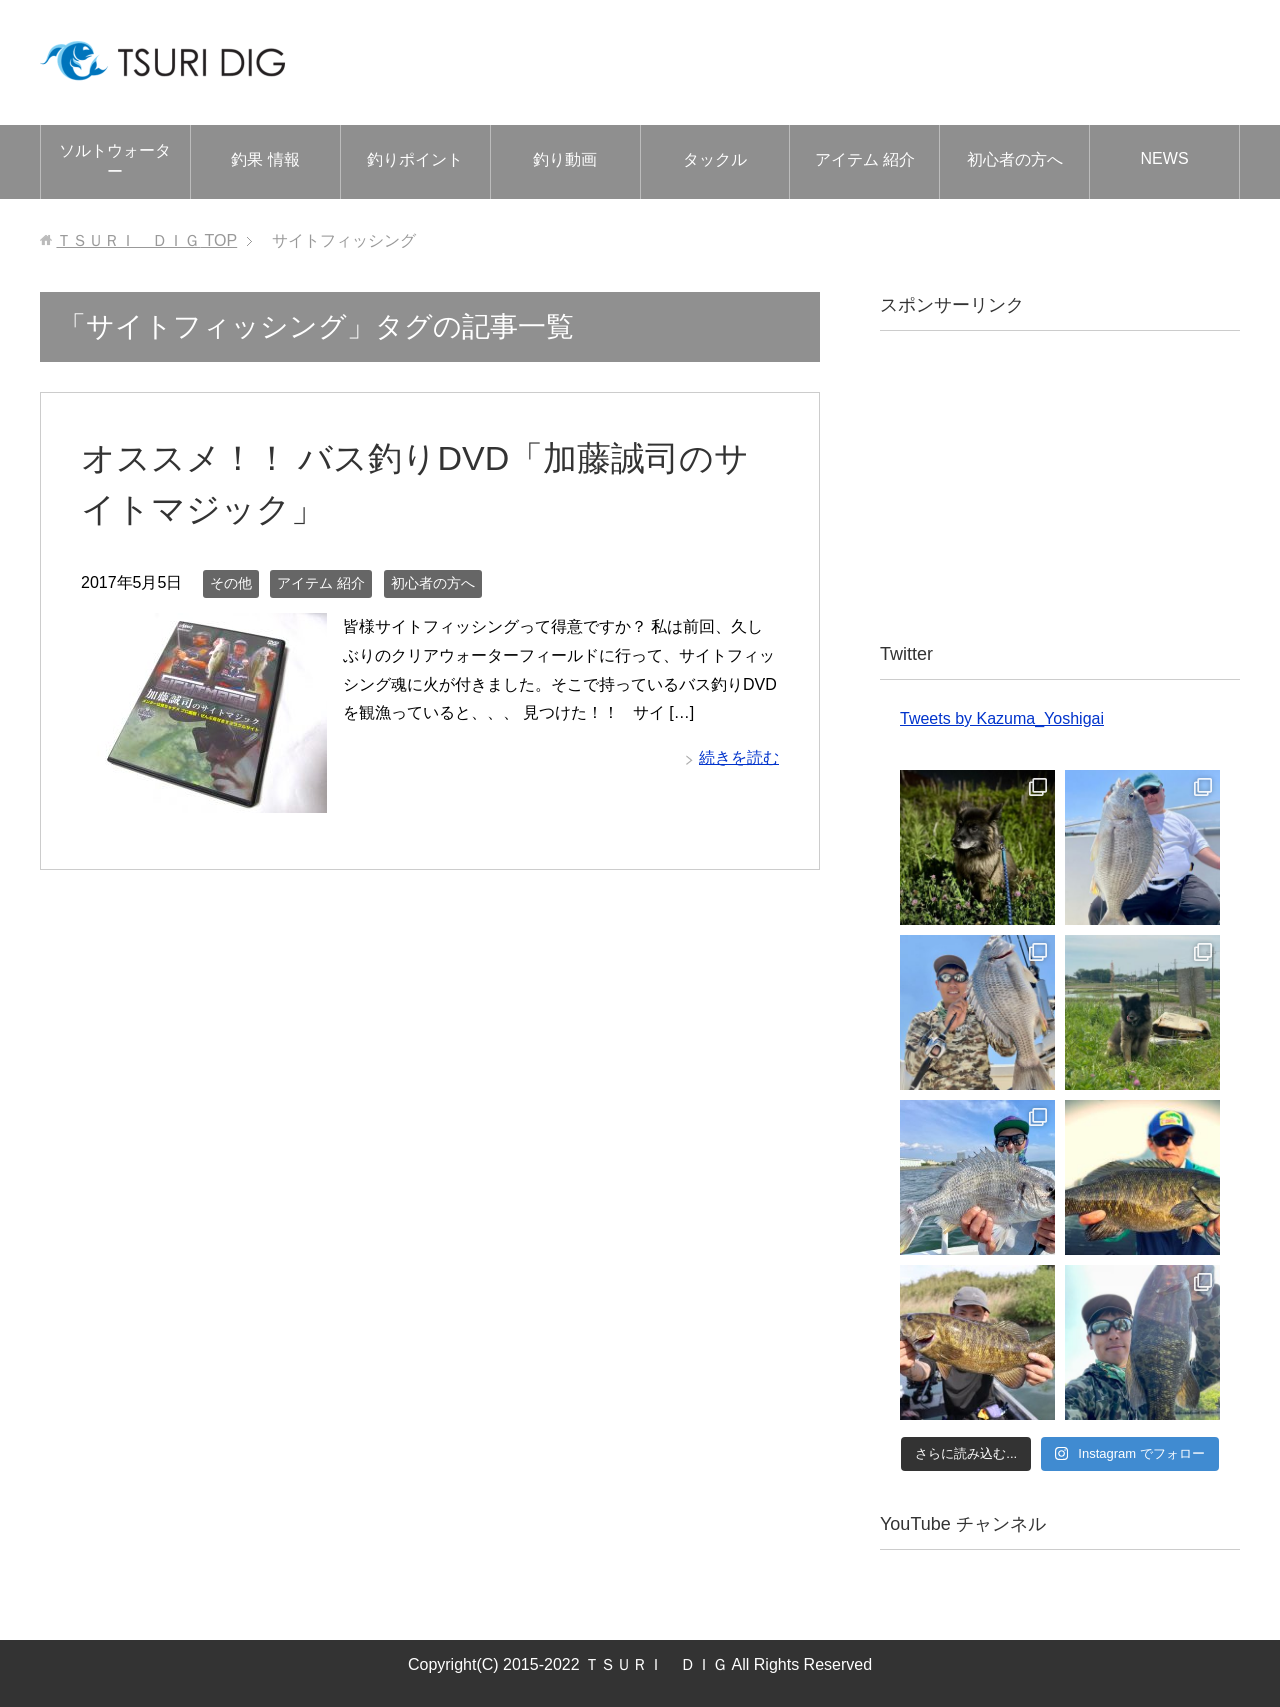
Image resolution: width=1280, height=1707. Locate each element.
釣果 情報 (265, 159)
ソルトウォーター (115, 161)
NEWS (1165, 158)
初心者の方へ (1015, 159)
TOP (146, 240)
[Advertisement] (1060, 486)
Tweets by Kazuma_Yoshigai (1002, 718)
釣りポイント (415, 159)
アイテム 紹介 (865, 159)
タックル (715, 159)
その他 (231, 583)
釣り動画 (565, 159)
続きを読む (739, 757)
